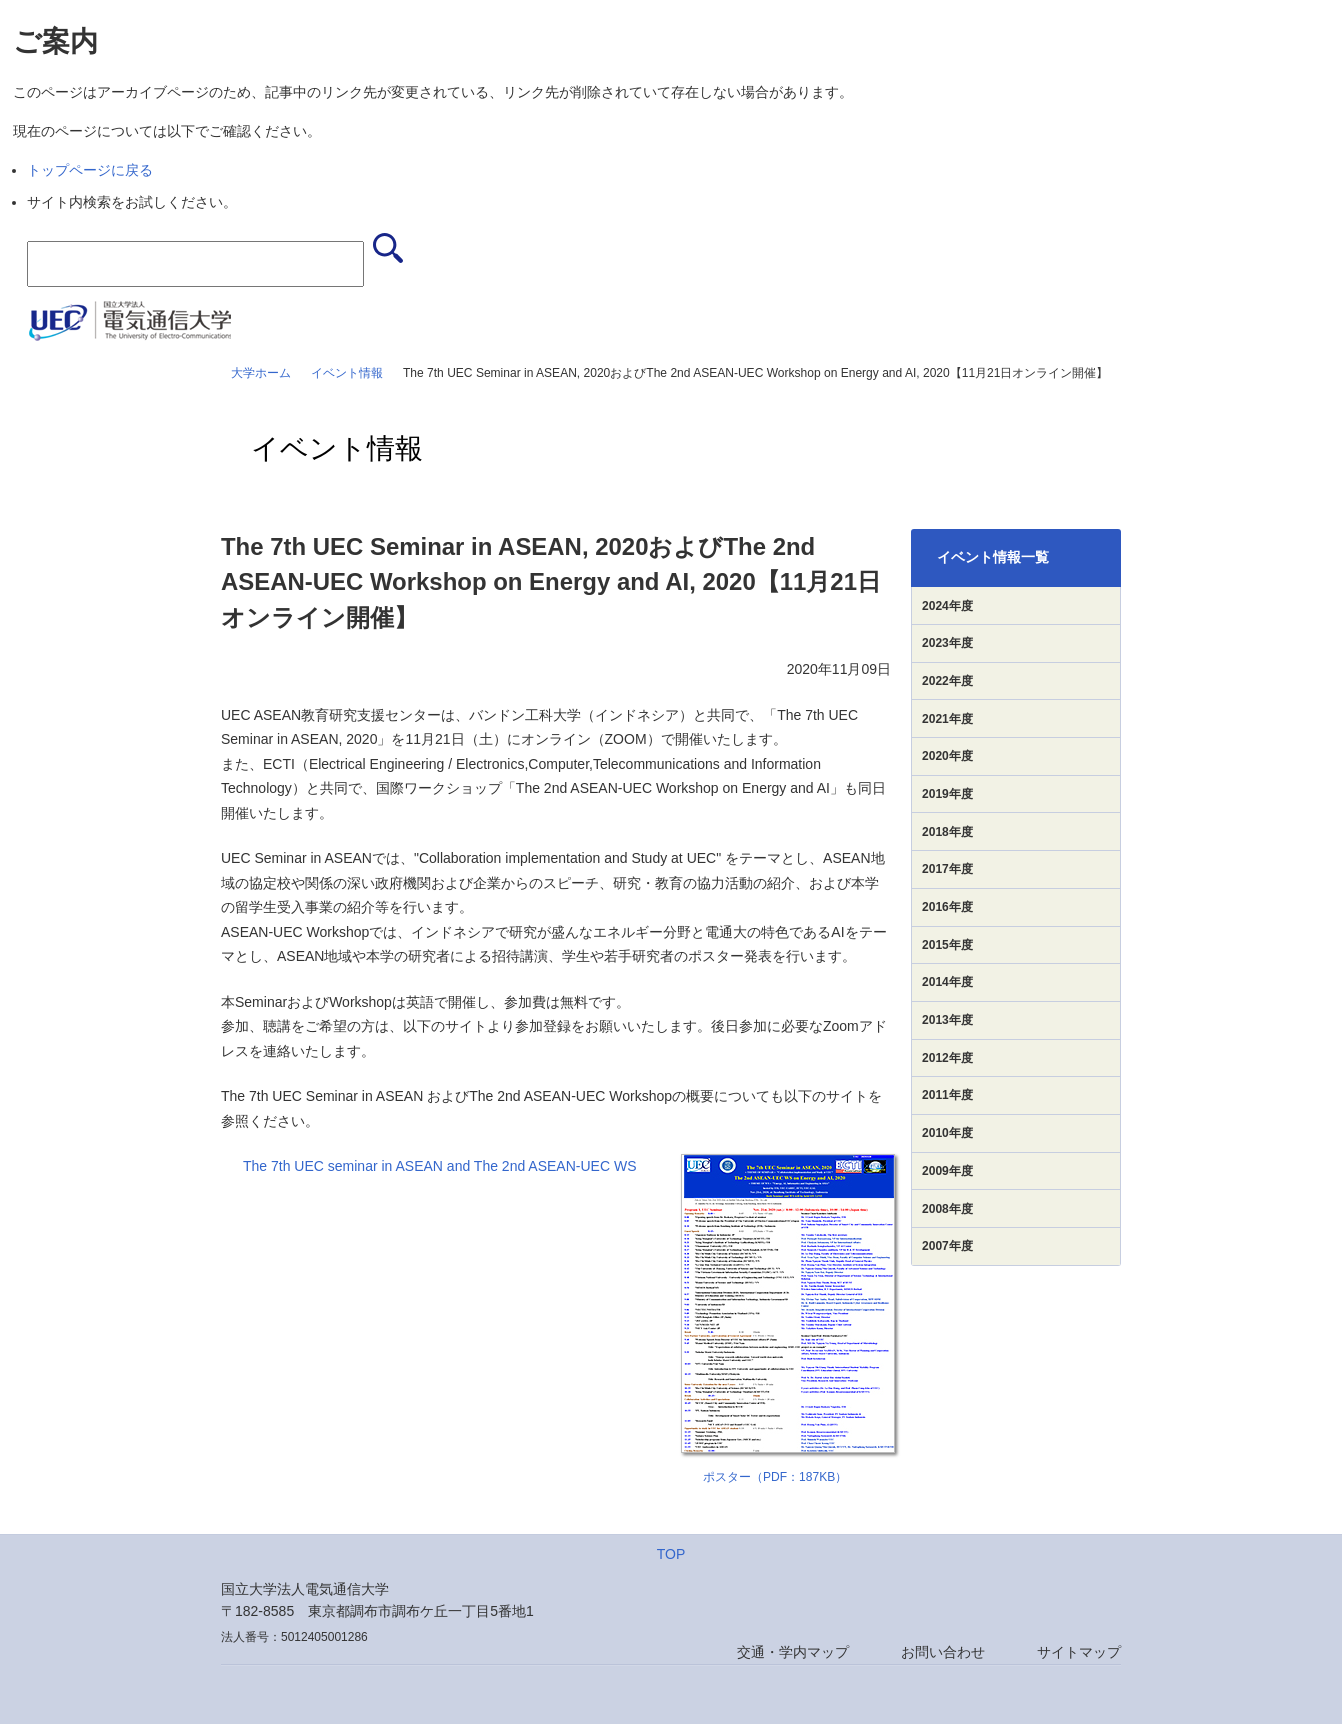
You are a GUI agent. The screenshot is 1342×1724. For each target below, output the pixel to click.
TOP (671, 1554)
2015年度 (947, 945)
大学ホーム (261, 373)
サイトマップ (1079, 1652)
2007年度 (947, 1246)
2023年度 (947, 643)
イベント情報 (347, 373)
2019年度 (947, 794)
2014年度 (947, 982)
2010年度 (947, 1133)
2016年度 (947, 907)
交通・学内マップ (793, 1652)
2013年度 (947, 1020)
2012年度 (947, 1058)
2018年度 (947, 832)
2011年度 (947, 1095)
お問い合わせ (943, 1652)
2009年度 (947, 1171)
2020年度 (947, 756)
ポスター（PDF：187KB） (775, 1477)
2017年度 (947, 869)
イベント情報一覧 (993, 557)
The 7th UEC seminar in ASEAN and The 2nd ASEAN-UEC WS (439, 1166)
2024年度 (947, 606)
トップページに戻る (90, 170)
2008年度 (947, 1209)
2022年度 (947, 681)
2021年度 (947, 719)
